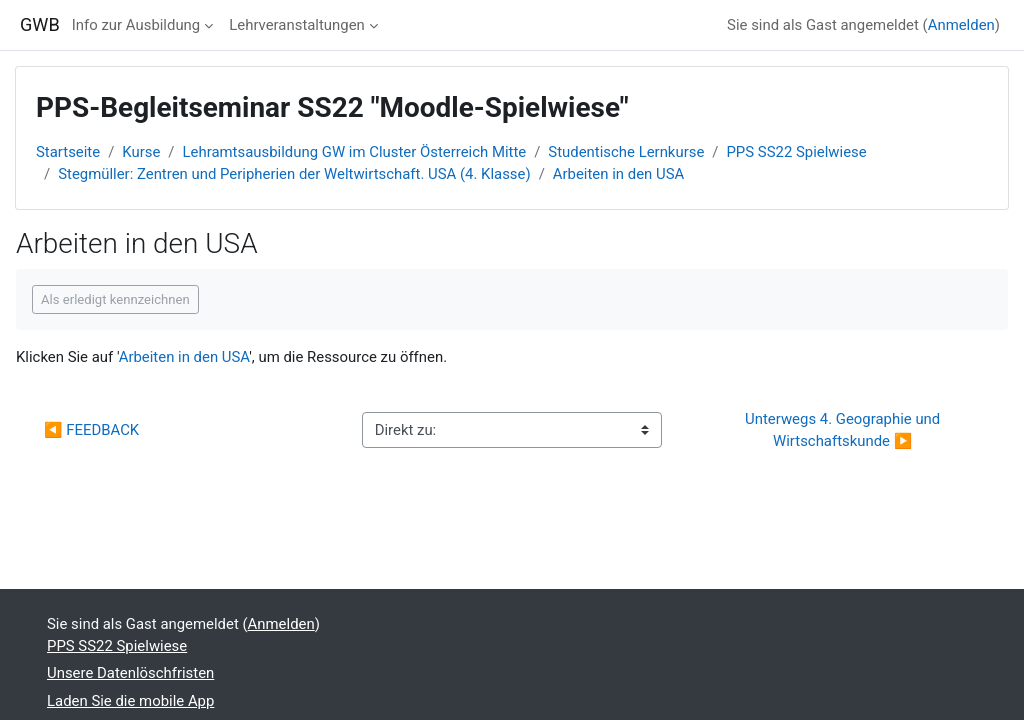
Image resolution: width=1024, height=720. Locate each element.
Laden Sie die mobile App (130, 701)
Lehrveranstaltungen (297, 25)
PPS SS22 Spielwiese (796, 152)
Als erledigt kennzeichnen (115, 299)
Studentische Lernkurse (626, 152)
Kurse (141, 152)
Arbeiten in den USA (618, 174)
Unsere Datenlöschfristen (130, 673)
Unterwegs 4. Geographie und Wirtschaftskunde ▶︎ (844, 430)
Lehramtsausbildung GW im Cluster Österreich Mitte (355, 152)
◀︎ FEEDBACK (91, 430)
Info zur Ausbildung (136, 25)
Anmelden (961, 25)
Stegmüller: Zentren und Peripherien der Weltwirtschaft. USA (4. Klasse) (294, 174)
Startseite (68, 152)
